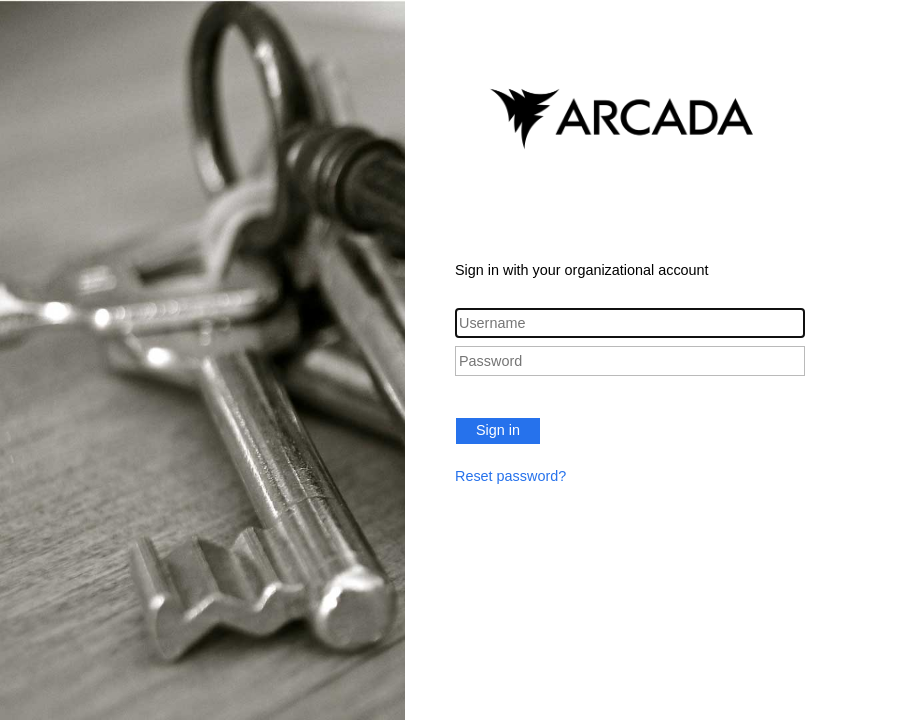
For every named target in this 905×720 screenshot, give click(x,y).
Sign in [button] (498, 430)
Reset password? (510, 476)
